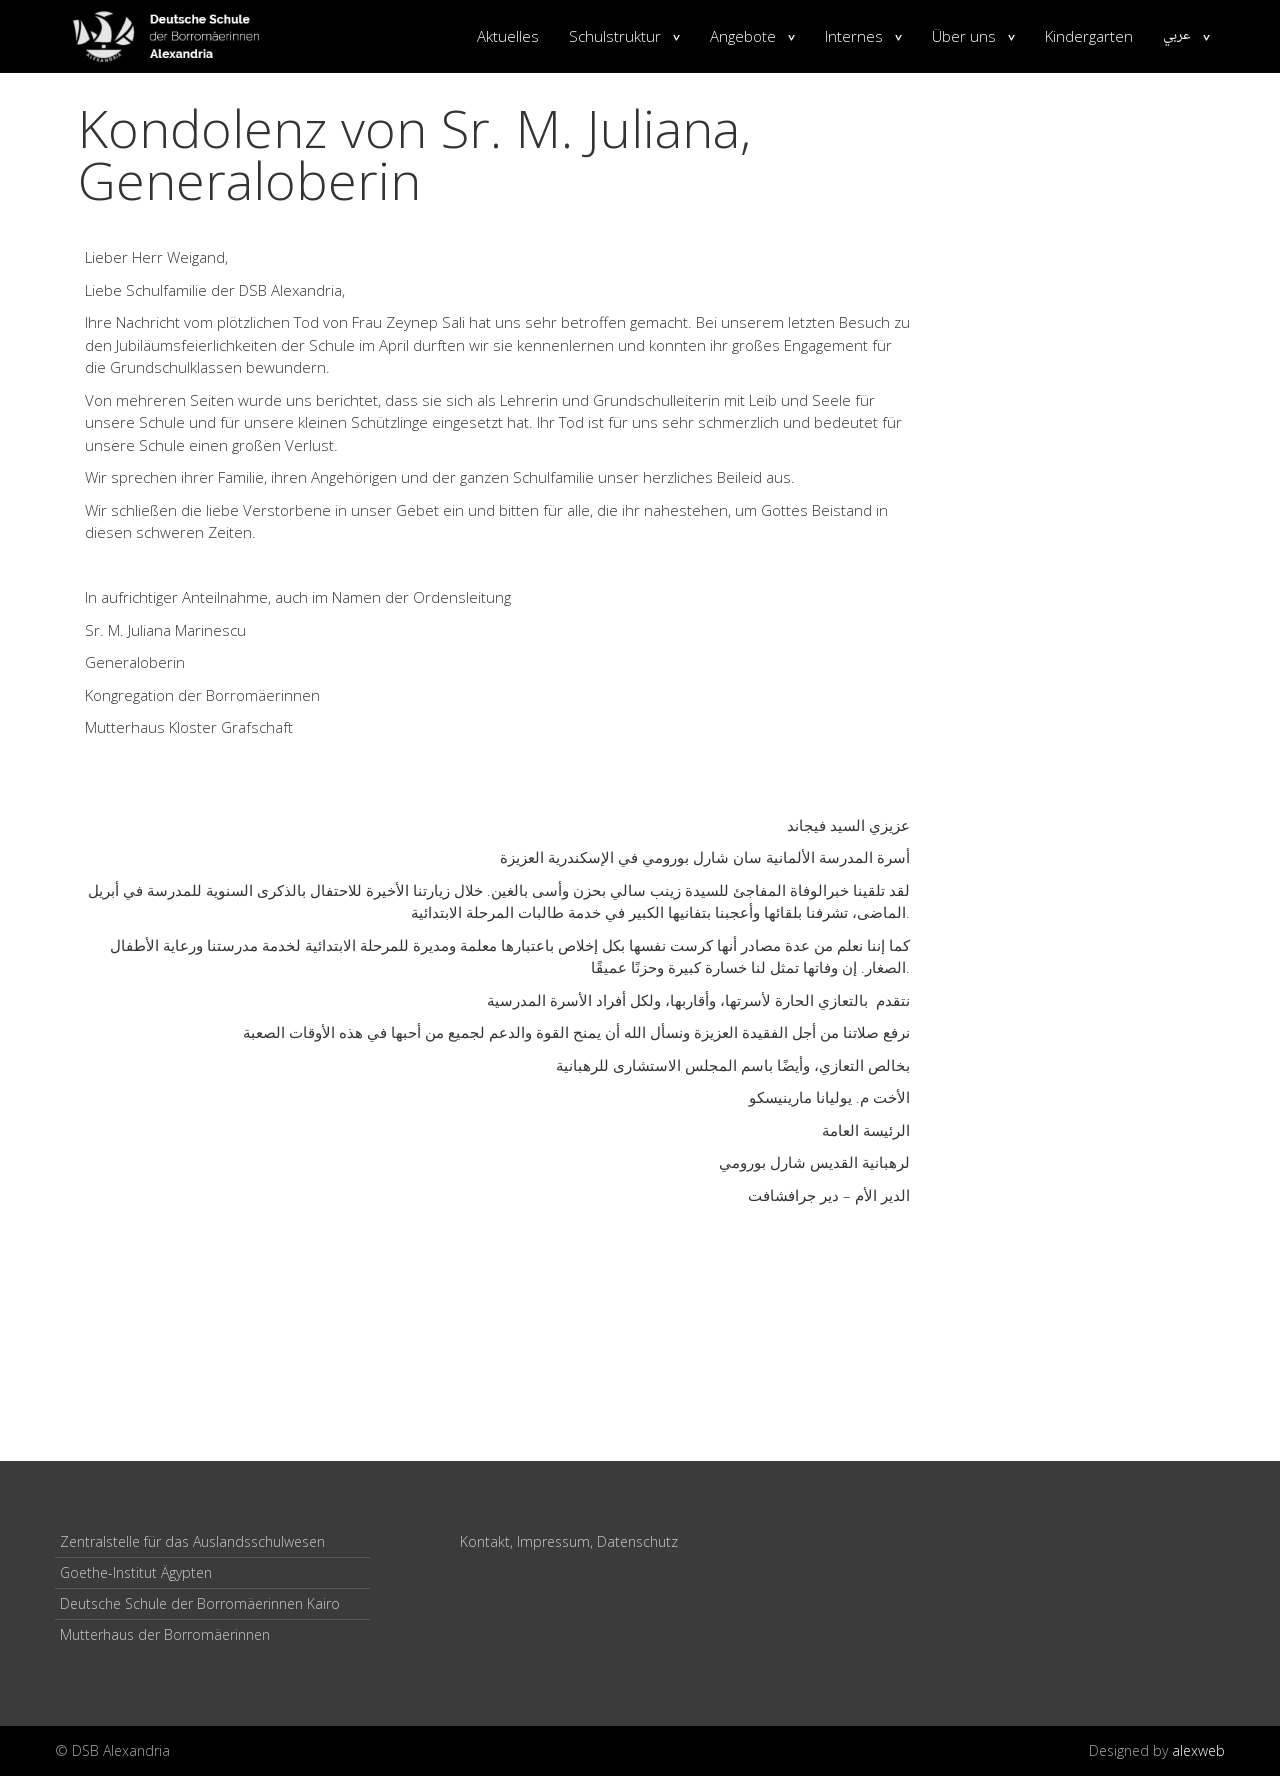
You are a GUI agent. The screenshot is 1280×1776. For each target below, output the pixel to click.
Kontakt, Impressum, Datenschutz (569, 1541)
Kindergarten (1089, 36)
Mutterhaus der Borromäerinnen (165, 1634)
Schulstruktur (615, 36)
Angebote (743, 36)
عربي (1177, 36)
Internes (854, 36)
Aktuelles (508, 36)
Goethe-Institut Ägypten (136, 1572)
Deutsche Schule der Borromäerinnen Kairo (200, 1603)
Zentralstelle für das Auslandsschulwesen (192, 1541)
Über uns (964, 36)
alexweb (1198, 1750)
